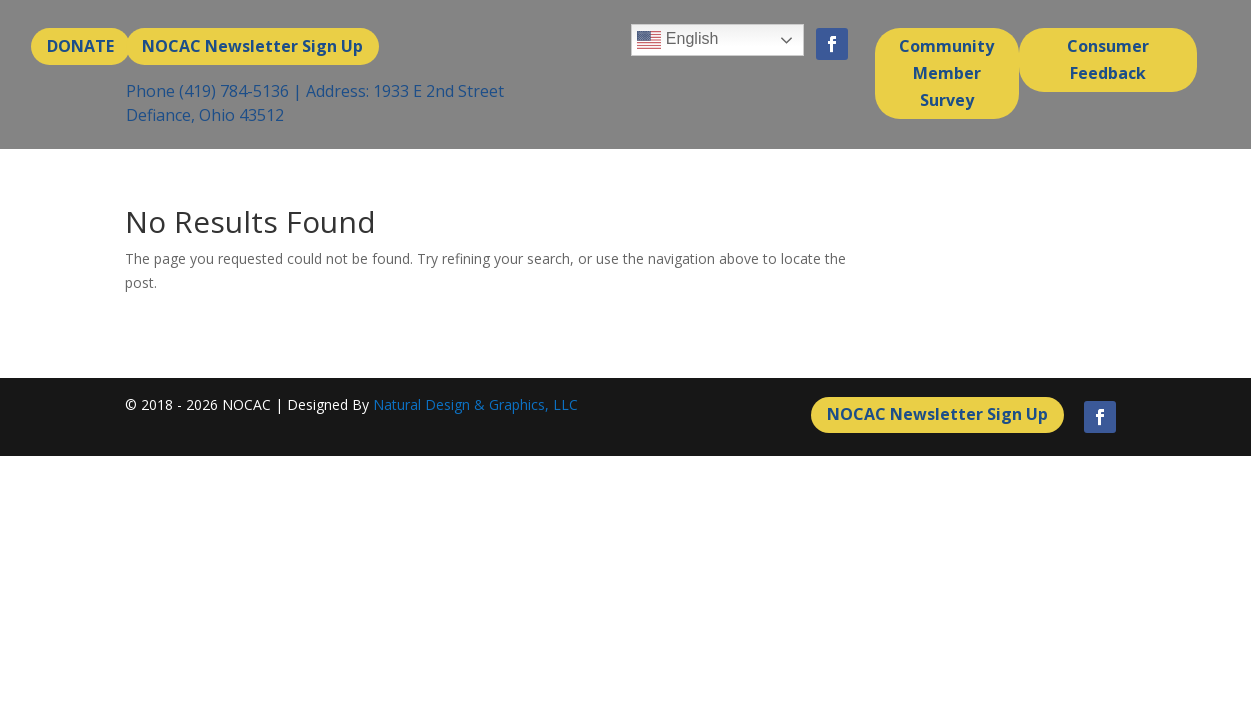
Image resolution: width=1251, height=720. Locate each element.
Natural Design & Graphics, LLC (475, 404)
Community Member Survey (946, 73)
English (677, 40)
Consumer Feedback (1108, 59)
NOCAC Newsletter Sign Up (252, 46)
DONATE (80, 46)
